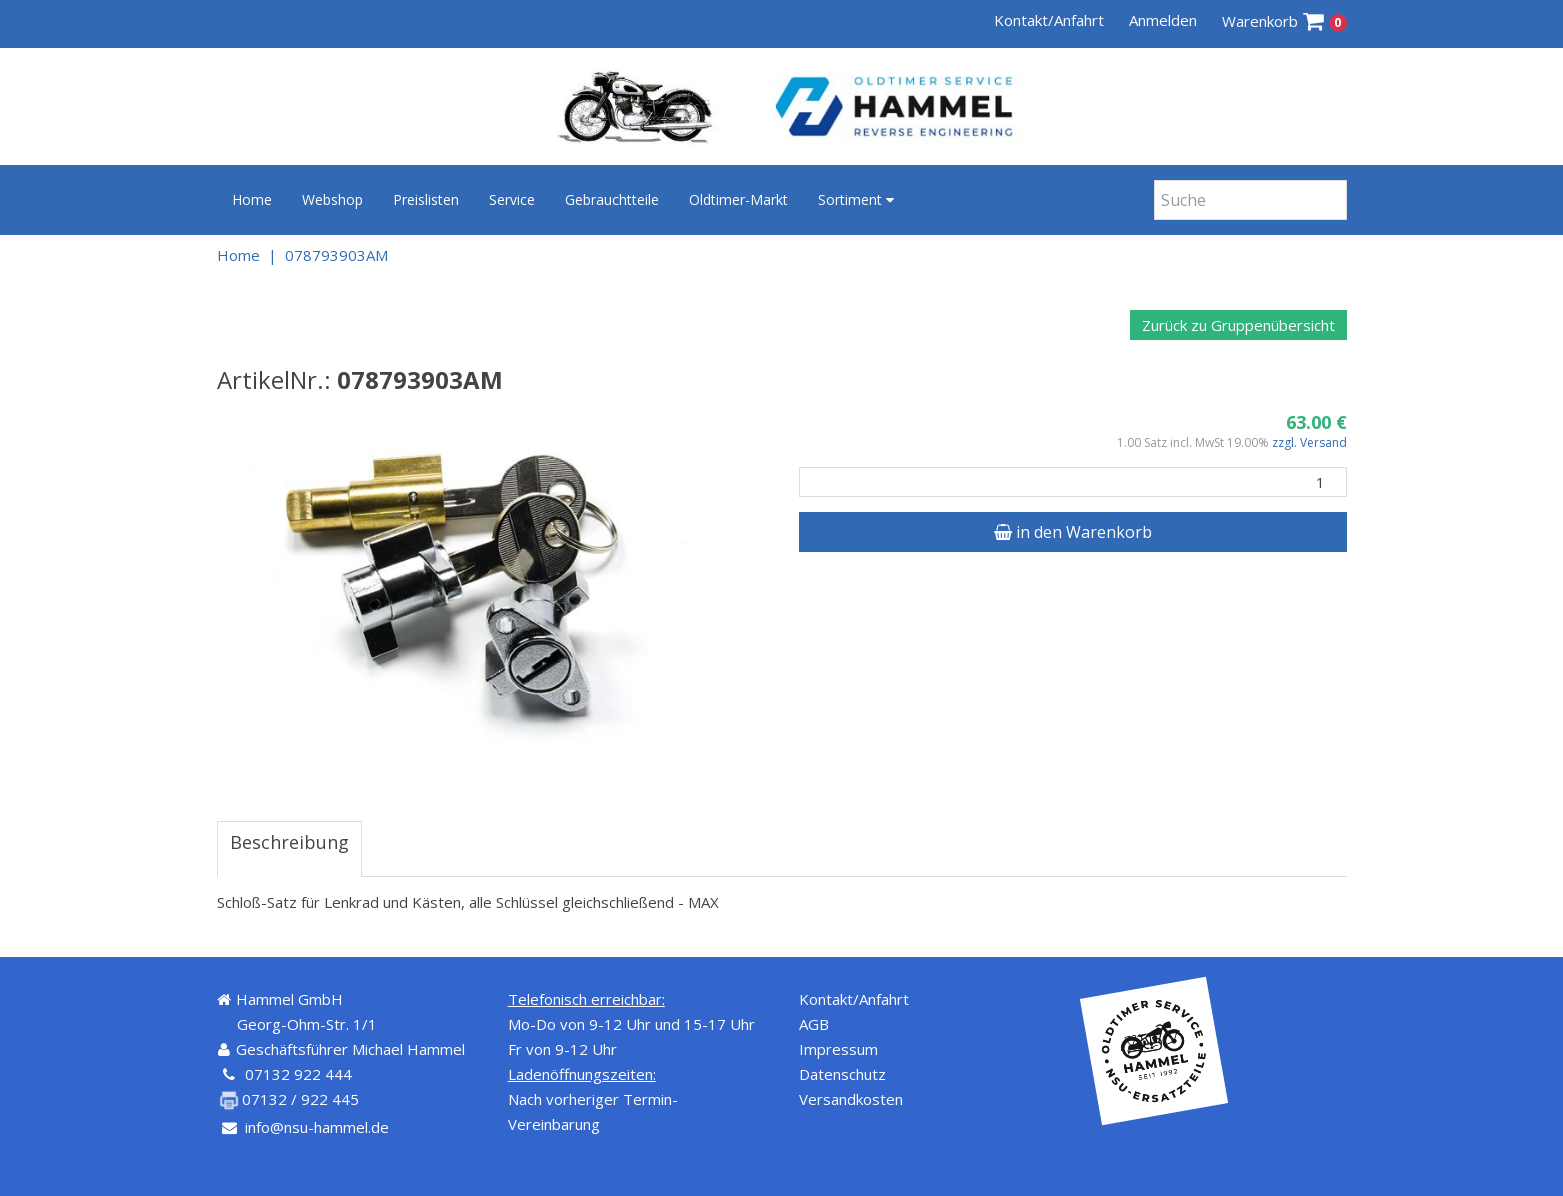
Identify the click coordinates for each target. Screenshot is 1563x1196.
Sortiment (856, 199)
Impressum (838, 1049)
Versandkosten (851, 1099)
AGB (814, 1024)
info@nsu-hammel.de (317, 1127)
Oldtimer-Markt (738, 199)
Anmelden (1163, 20)
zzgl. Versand (1309, 442)
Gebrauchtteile (612, 199)
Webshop (332, 199)
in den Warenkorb (1073, 532)
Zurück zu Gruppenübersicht (1238, 325)
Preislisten (426, 199)
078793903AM (336, 255)
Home (252, 199)
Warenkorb (1284, 21)
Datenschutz (842, 1074)
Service (512, 199)
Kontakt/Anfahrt (1049, 20)
